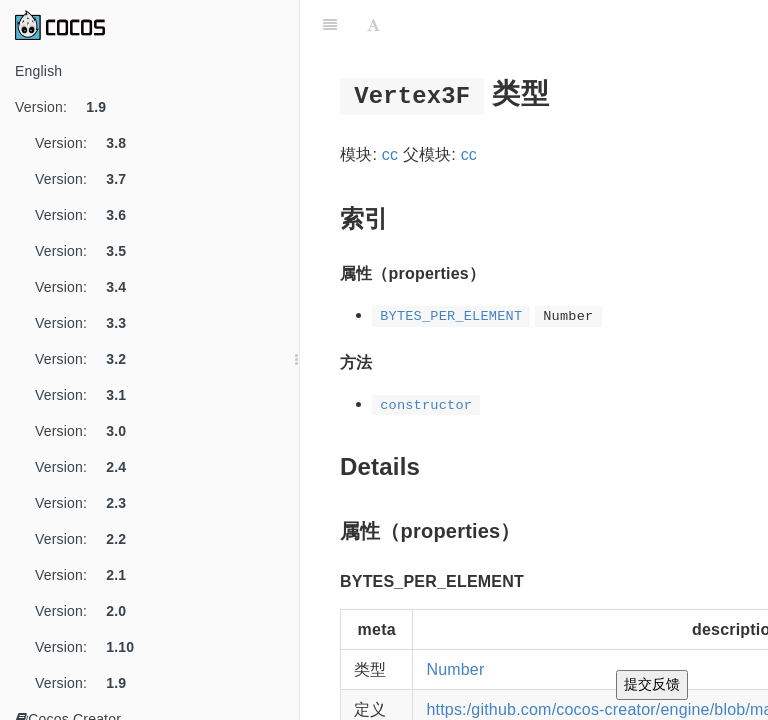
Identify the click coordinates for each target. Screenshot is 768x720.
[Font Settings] (373, 25)
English (38, 71)
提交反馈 (652, 684)
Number (455, 669)
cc (390, 154)
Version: (68, 107)
